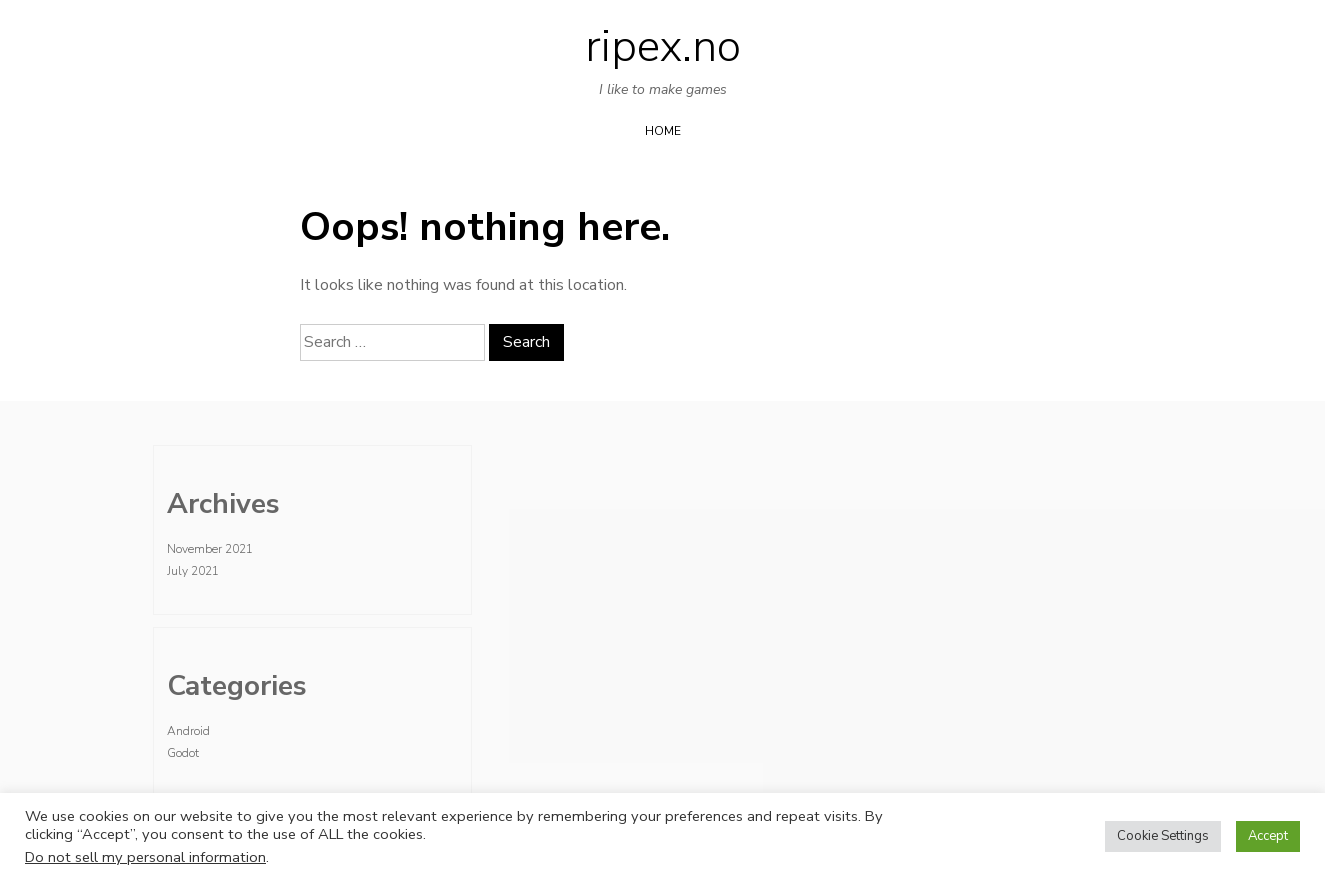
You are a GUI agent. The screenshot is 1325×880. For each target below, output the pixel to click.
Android (188, 731)
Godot (183, 753)
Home (663, 131)
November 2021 (210, 549)
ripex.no (663, 47)
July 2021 (193, 571)
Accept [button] (1268, 836)
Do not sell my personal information (145, 857)
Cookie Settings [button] (1163, 836)
